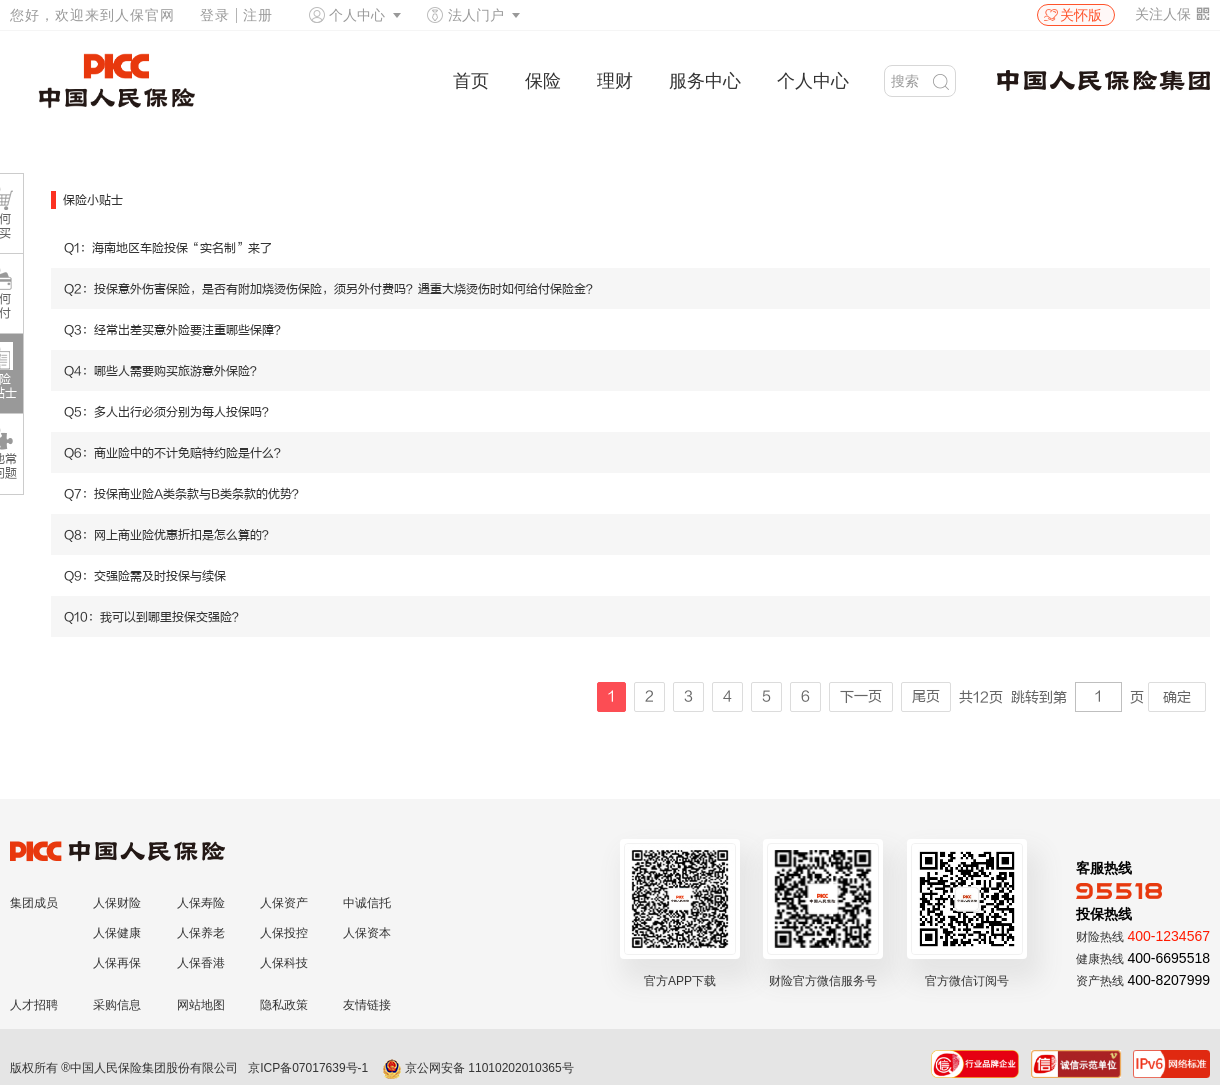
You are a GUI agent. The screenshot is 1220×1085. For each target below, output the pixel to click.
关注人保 (1172, 14)
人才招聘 (34, 1005)
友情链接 (367, 1005)
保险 (543, 81)
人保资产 (284, 903)
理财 (615, 81)
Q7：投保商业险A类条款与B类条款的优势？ (184, 494)
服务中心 (705, 81)
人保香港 (201, 963)
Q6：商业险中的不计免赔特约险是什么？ (175, 453)
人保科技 (284, 963)
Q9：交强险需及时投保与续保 (145, 576)
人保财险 (117, 903)
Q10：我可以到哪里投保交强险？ (154, 617)
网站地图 (201, 1005)
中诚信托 (367, 903)
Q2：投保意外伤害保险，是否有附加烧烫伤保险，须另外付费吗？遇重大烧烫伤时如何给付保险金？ (331, 289)
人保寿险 (201, 903)
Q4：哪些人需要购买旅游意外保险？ (163, 371)
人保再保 (117, 963)
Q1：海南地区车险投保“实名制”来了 (168, 248)
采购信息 (117, 1005)
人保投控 (284, 933)
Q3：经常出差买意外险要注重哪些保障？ (175, 330)
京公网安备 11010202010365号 (478, 1068)
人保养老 (201, 933)
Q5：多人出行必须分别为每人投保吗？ (169, 412)
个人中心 (357, 15)
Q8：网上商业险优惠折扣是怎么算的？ (169, 535)
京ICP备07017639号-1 (308, 1068)
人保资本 (367, 933)
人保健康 (117, 933)
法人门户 (476, 15)
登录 (215, 15)
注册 (258, 15)
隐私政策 (284, 1005)
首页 (471, 81)
